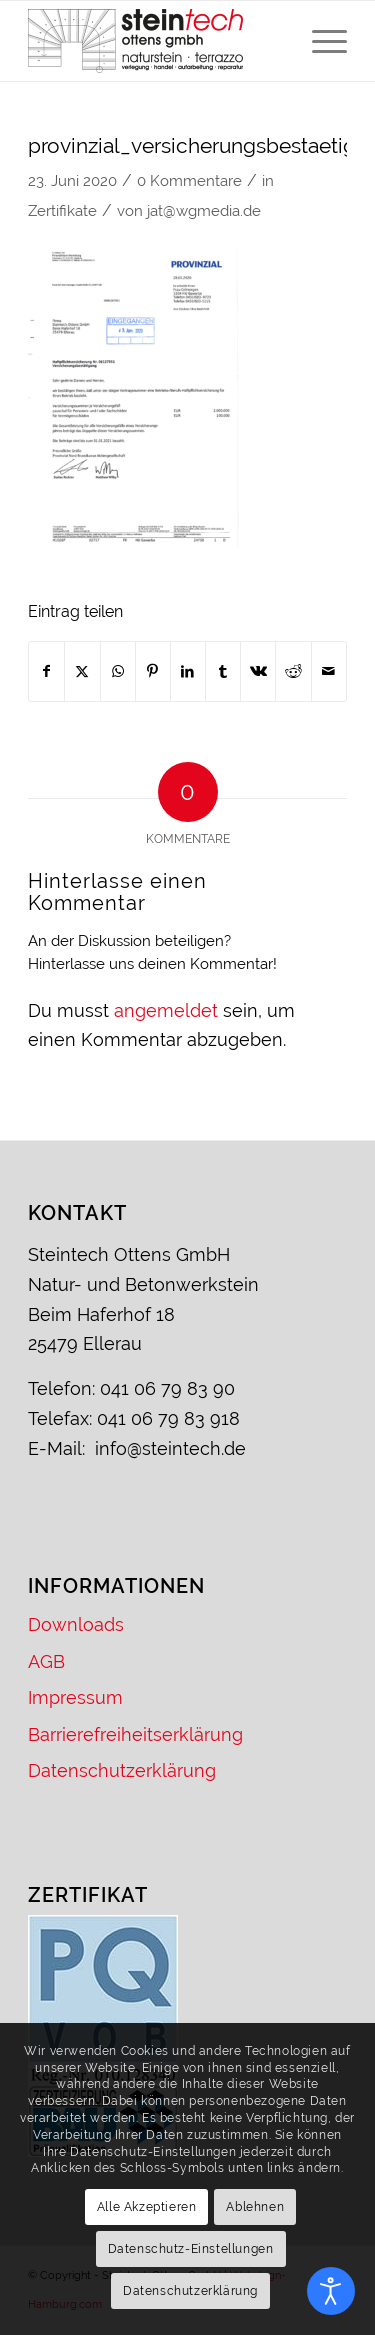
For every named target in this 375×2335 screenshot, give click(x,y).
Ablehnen (255, 2207)
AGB (46, 1661)
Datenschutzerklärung (122, 1770)
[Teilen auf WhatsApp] (118, 672)
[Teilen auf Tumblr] (223, 672)
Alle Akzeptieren (147, 2207)
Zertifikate (62, 210)
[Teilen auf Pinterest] (153, 672)
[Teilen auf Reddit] (293, 672)
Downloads (76, 1624)
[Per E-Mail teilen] (329, 672)
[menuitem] (319, 41)
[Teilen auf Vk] (258, 672)
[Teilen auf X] (82, 672)
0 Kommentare (189, 180)
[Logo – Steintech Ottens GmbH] (155, 41)
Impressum (75, 1697)
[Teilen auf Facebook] (46, 672)
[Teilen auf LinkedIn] (188, 672)
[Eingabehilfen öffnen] (331, 2291)
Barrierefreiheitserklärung (135, 1734)
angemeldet (166, 1010)
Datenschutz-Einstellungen (191, 2249)
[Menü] (319, 41)
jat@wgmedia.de (204, 210)
